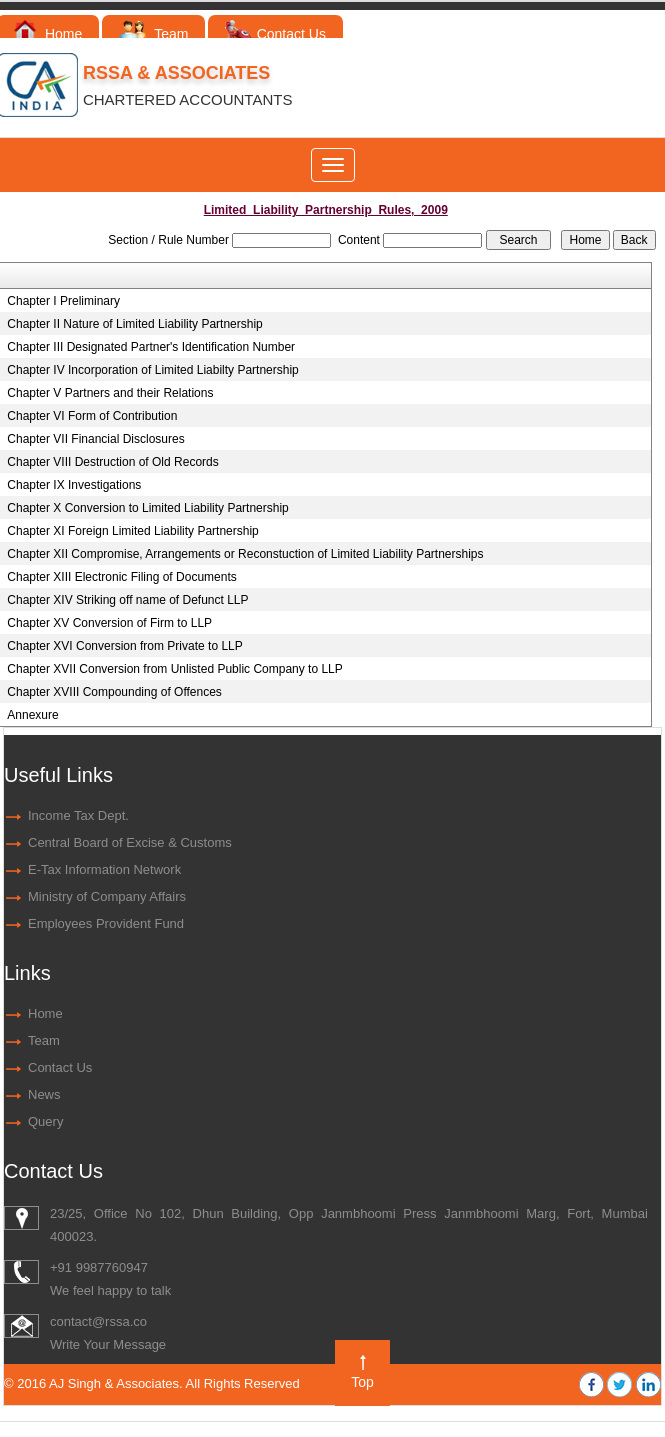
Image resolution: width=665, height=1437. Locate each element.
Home (48, 34)
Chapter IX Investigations (74, 485)
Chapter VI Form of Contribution (92, 416)
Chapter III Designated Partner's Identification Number (151, 347)
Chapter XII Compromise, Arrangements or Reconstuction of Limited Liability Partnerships (245, 554)
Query (45, 1121)
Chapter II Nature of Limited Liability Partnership (134, 324)
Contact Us (275, 34)
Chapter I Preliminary (63, 301)
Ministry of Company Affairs (107, 896)
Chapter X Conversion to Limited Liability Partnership (147, 508)
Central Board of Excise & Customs (130, 842)
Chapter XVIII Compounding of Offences (114, 692)
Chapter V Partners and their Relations (110, 393)
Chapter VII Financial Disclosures (95, 439)
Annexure (32, 715)
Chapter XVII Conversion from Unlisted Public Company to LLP (175, 669)
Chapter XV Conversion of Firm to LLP (109, 623)
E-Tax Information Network (104, 869)
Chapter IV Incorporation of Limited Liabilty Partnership (153, 370)
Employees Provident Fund (106, 923)
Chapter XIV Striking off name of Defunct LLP (127, 600)
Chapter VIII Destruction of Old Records (112, 462)
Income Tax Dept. (78, 815)
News (44, 1094)
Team (153, 34)
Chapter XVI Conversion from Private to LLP (124, 646)
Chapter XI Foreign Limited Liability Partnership (132, 531)
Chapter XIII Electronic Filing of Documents (121, 577)
